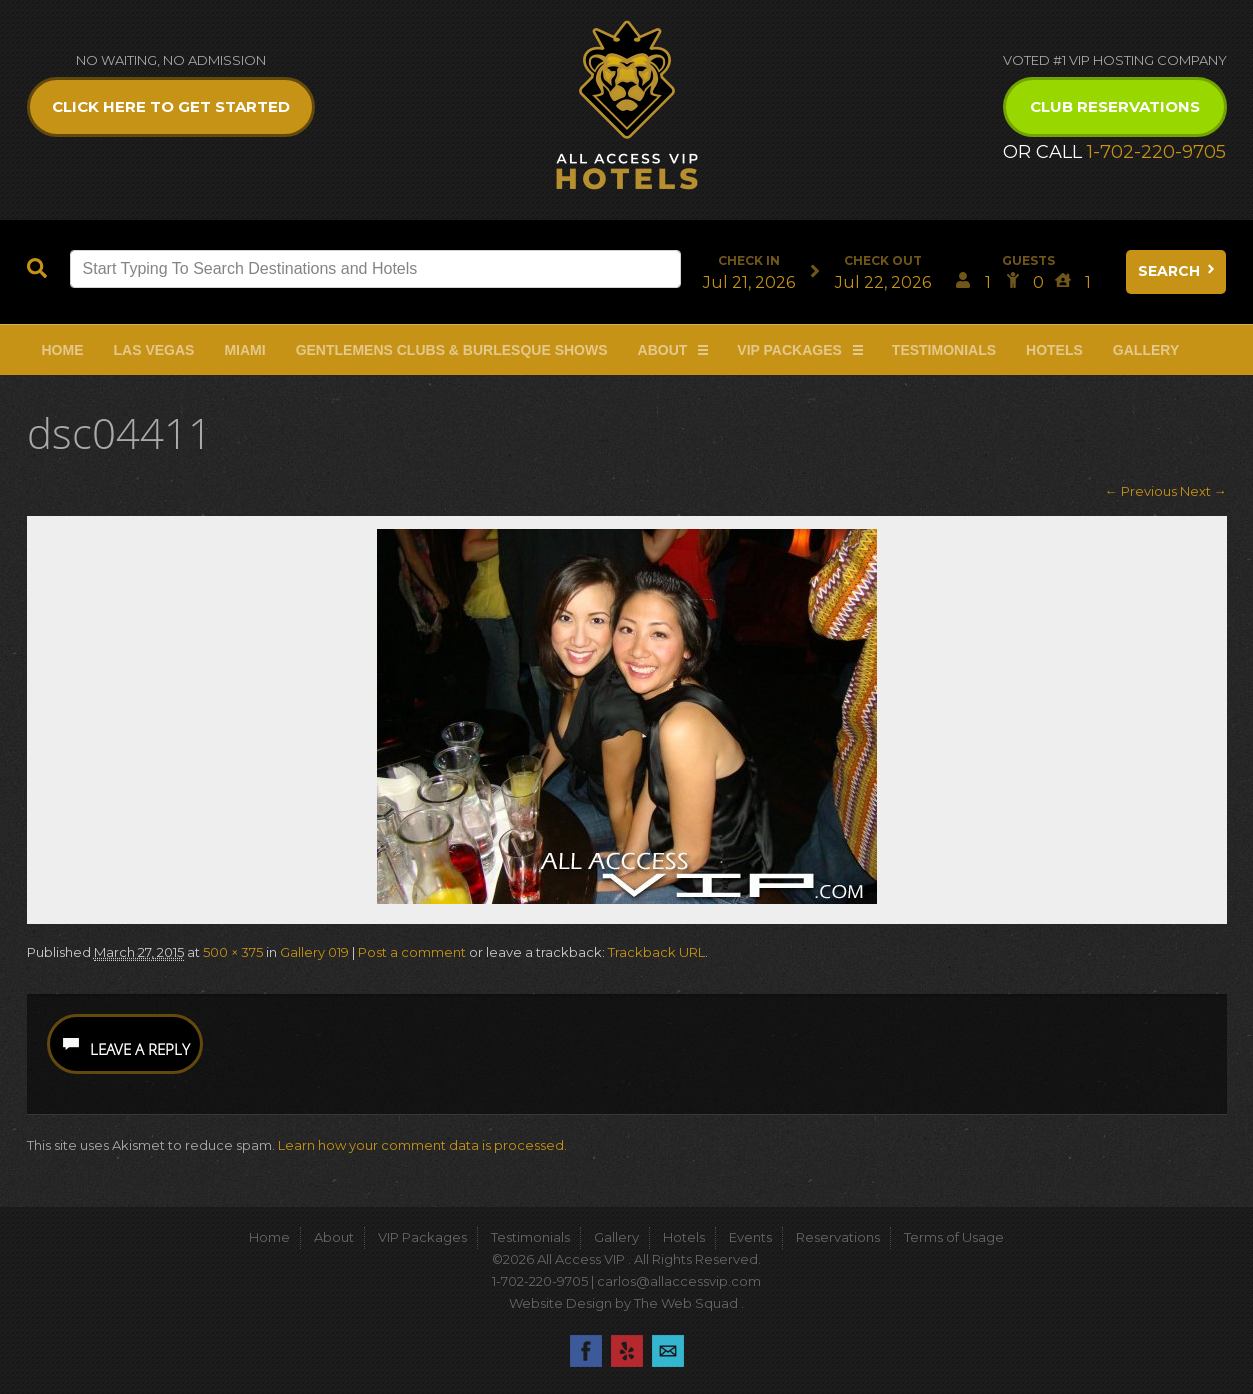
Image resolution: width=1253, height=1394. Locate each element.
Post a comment (412, 952)
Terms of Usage (954, 1237)
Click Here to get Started (171, 106)
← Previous (1141, 491)
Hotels (1054, 350)
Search (1178, 271)
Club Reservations (1115, 106)
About (663, 350)
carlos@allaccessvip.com (679, 1281)
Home (63, 350)
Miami (244, 350)
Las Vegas (154, 350)
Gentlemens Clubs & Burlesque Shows (452, 350)
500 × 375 (233, 952)
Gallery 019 (314, 952)
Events (750, 1237)
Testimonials (944, 350)
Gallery (1146, 350)
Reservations (838, 1237)
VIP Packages (789, 350)
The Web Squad (687, 1303)
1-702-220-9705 (1156, 152)
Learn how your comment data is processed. (422, 1145)
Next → (1203, 491)
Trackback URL (656, 952)
